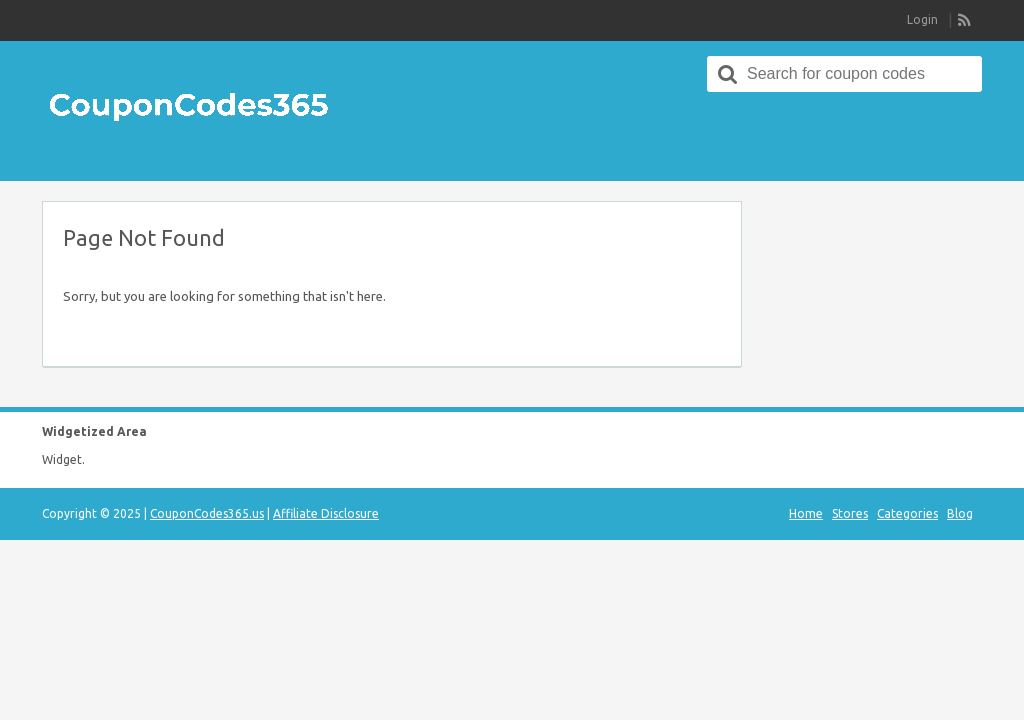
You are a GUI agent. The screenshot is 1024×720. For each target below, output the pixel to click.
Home (806, 513)
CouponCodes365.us (207, 513)
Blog (960, 513)
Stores (850, 513)
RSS (965, 21)
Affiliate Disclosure (326, 513)
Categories (907, 513)
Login (922, 19)
